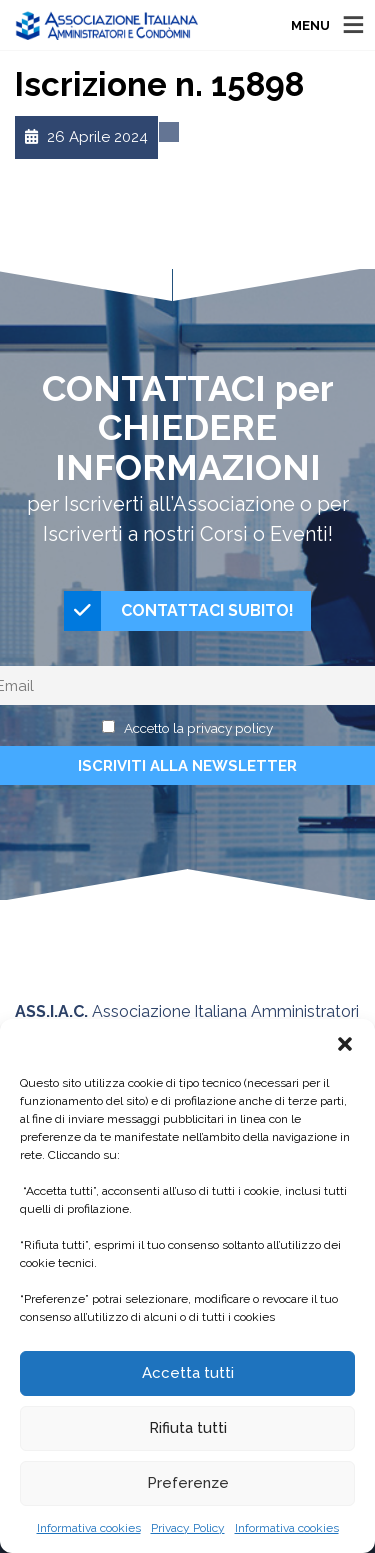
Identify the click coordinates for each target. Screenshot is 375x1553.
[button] (345, 1044)
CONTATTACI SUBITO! (179, 611)
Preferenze (188, 1483)
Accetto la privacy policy (198, 728)
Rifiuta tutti (188, 1428)
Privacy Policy (188, 1528)
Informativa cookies (89, 1528)
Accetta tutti (188, 1373)
